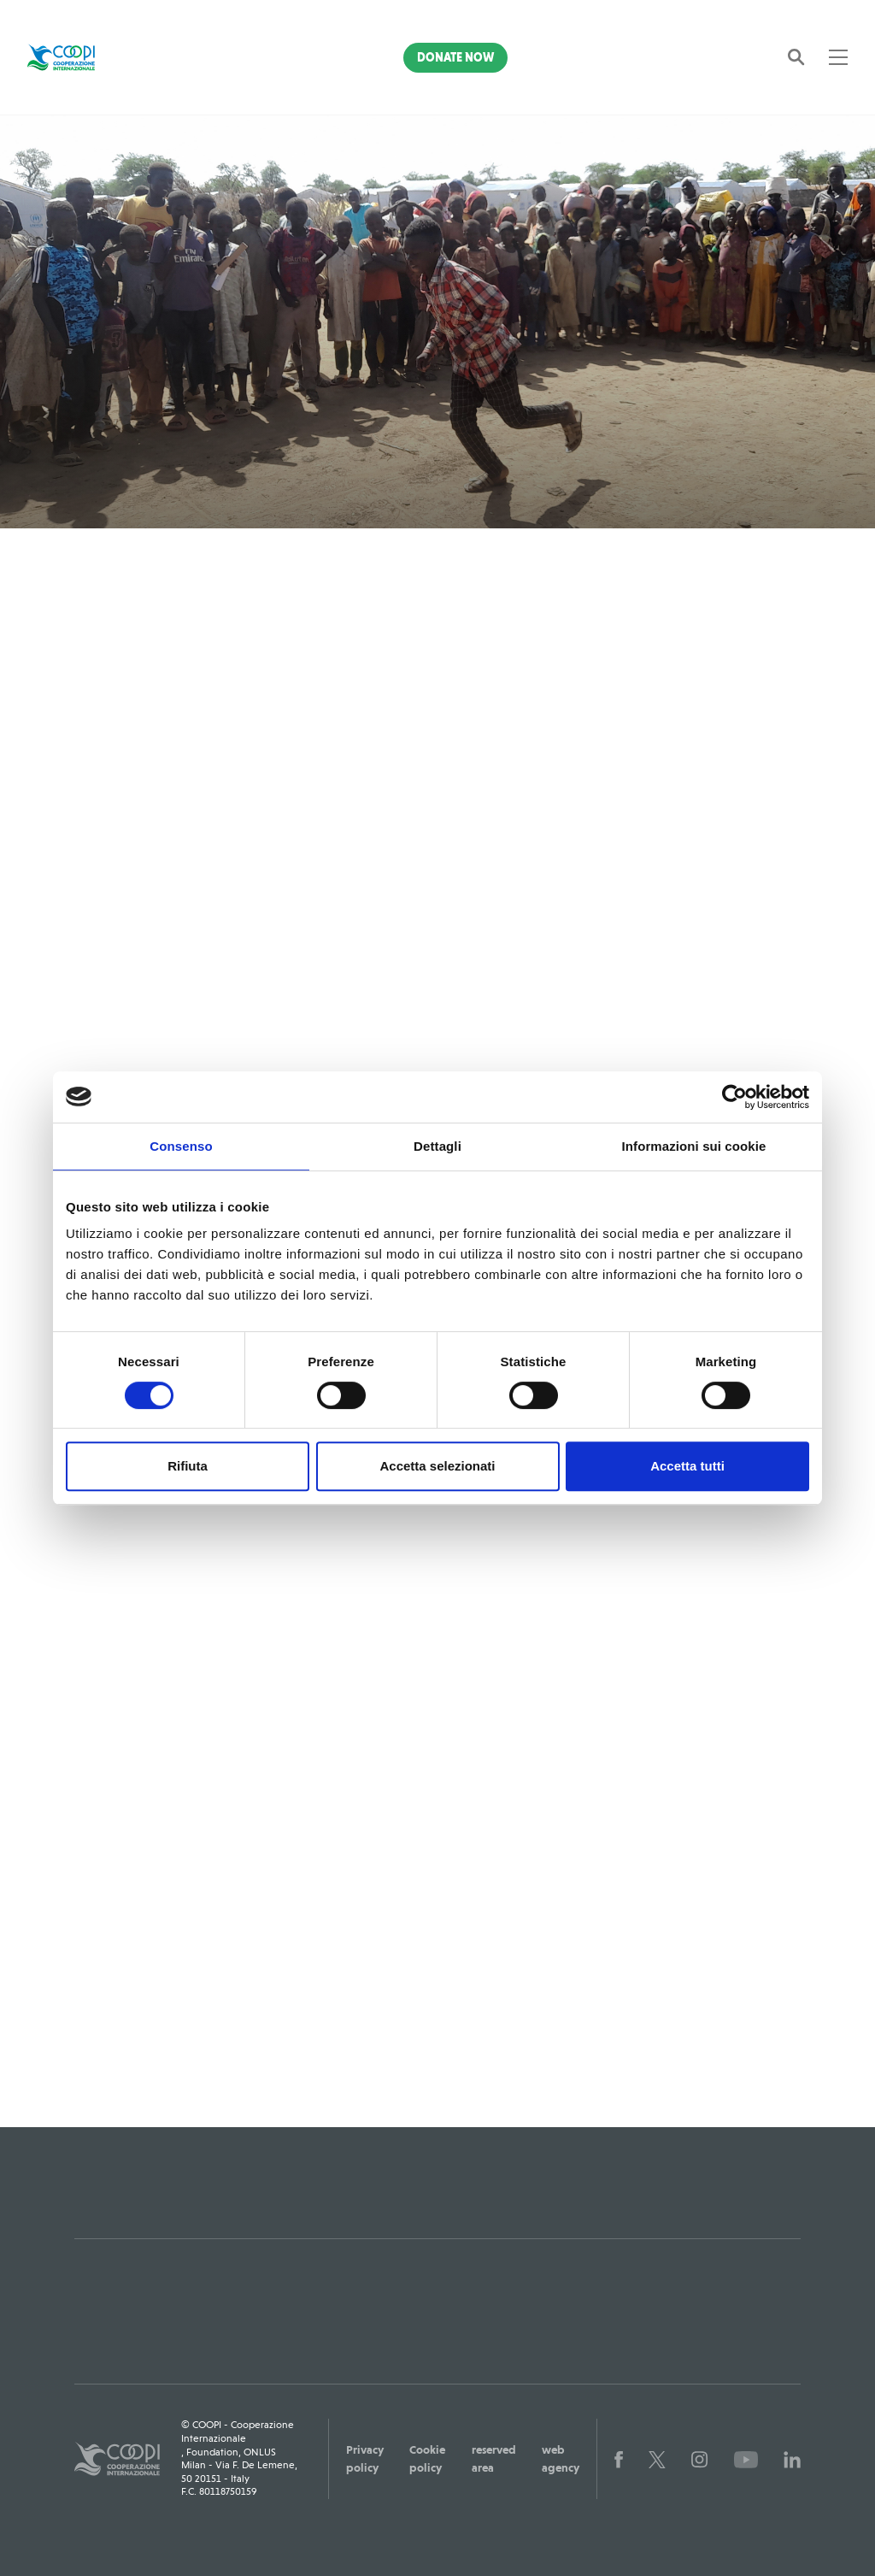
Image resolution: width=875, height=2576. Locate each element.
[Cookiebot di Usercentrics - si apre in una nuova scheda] (734, 1097)
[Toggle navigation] (838, 57)
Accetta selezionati (437, 1466)
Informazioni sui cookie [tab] (694, 1146)
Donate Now (455, 57)
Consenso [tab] (181, 1146)
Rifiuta (187, 1466)
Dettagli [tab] (437, 1146)
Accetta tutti (687, 1466)
